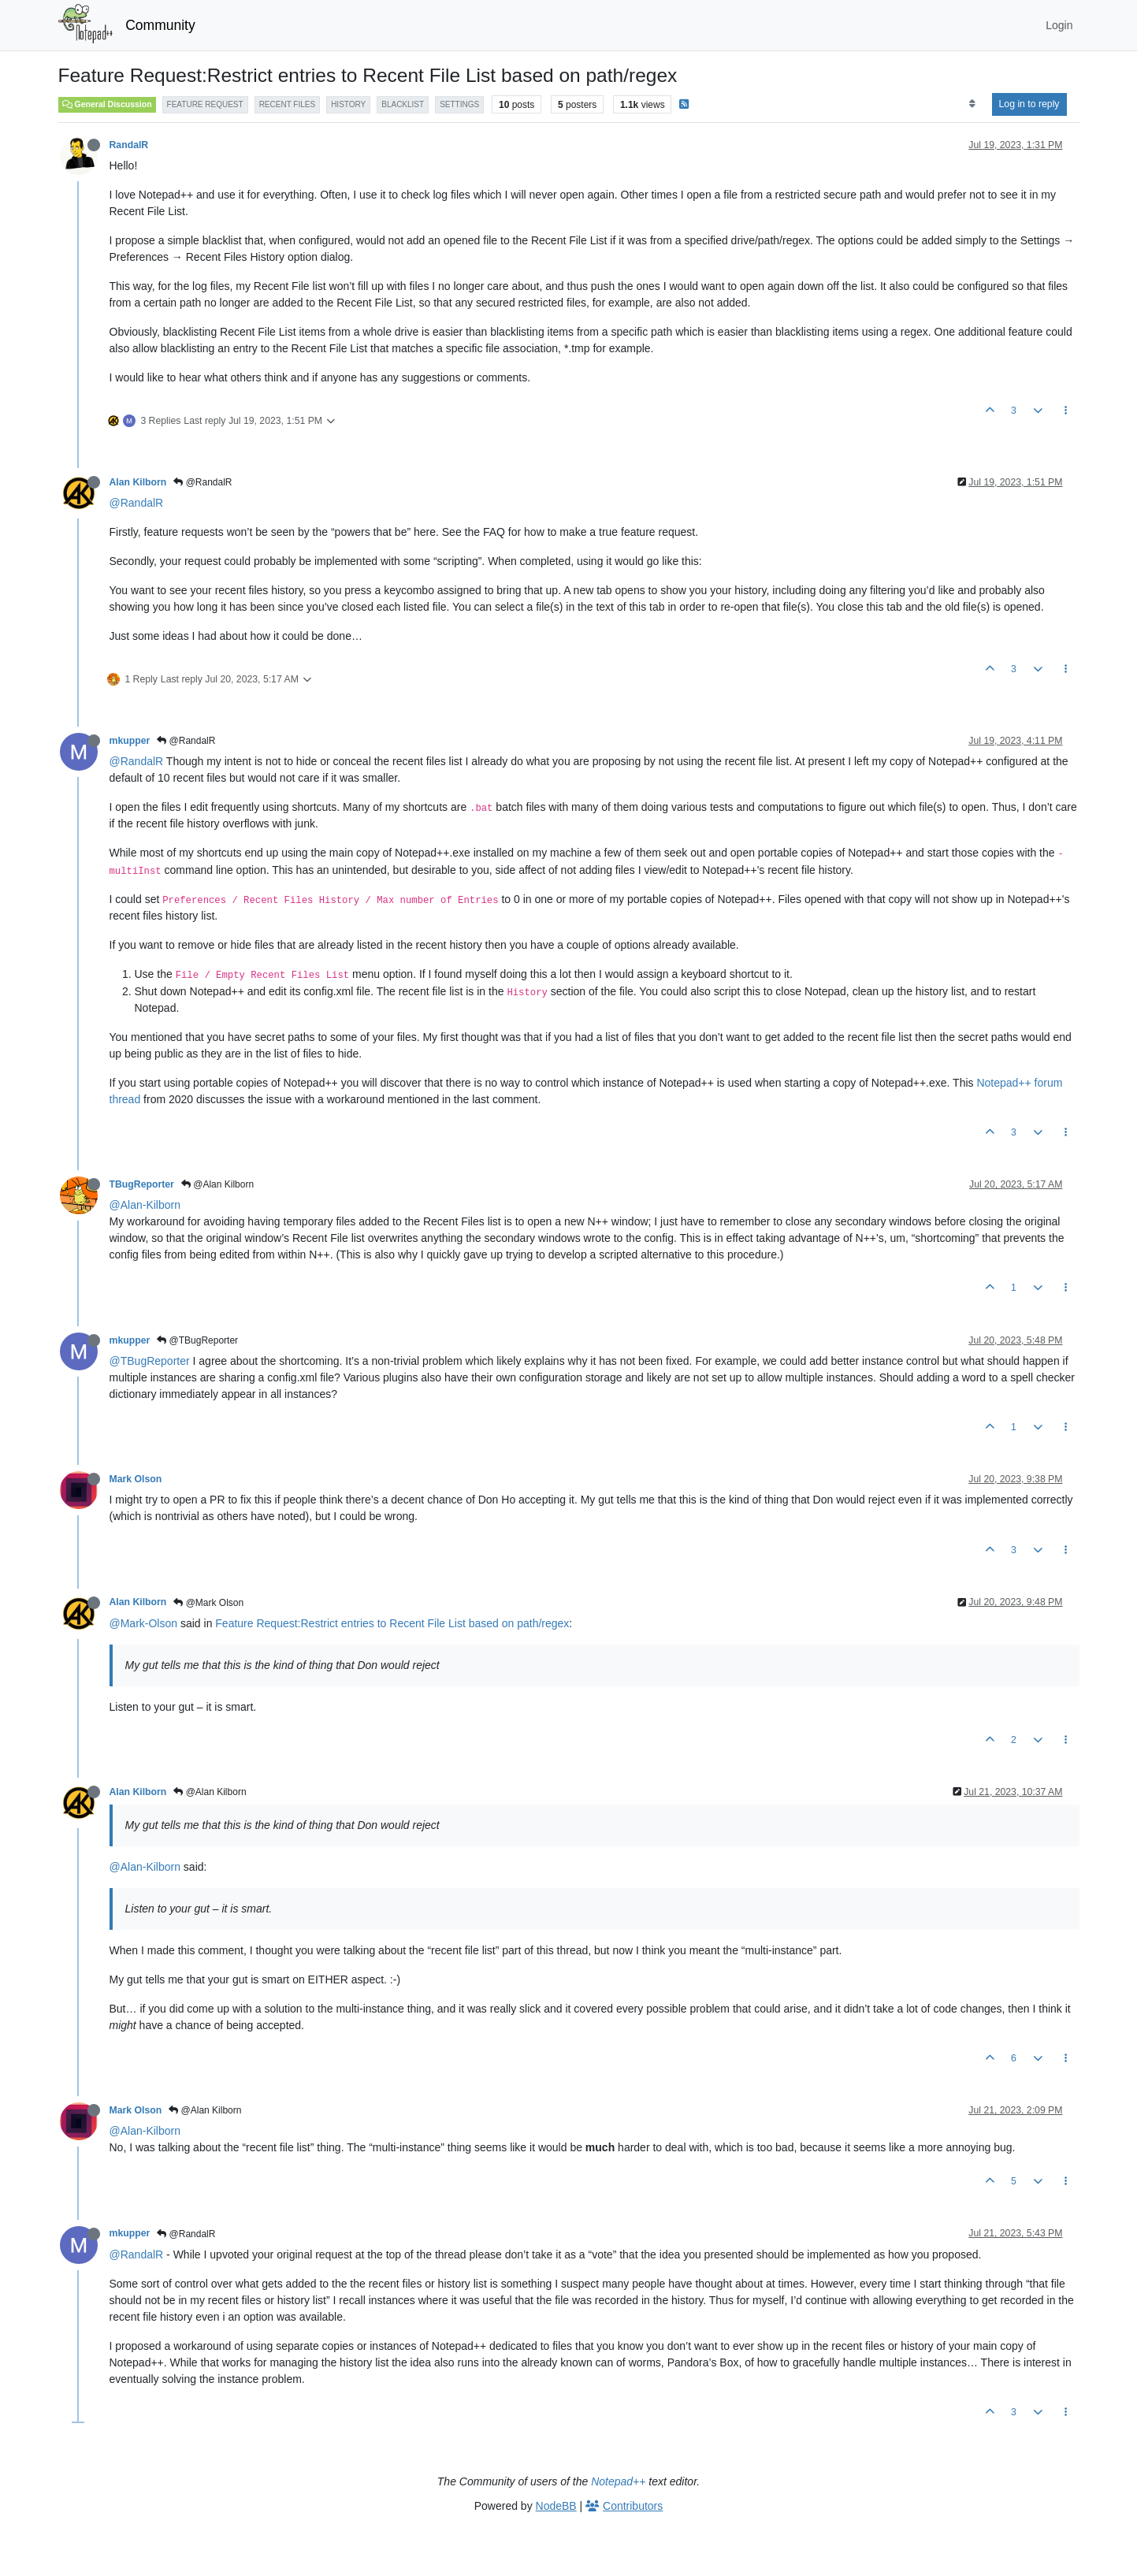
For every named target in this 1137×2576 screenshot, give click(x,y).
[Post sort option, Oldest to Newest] (972, 104)
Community (160, 25)
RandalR (129, 145)
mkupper (130, 740)
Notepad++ (618, 2481)
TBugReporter (142, 1184)
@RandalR (202, 482)
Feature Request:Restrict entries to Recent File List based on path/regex (392, 1623)
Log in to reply (1029, 104)
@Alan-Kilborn (145, 1205)
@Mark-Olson (144, 1623)
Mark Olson (136, 1479)
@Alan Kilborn (217, 1184)
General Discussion (107, 104)
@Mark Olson (208, 1602)
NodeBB (556, 2506)
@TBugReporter (197, 1340)
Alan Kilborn (138, 482)
